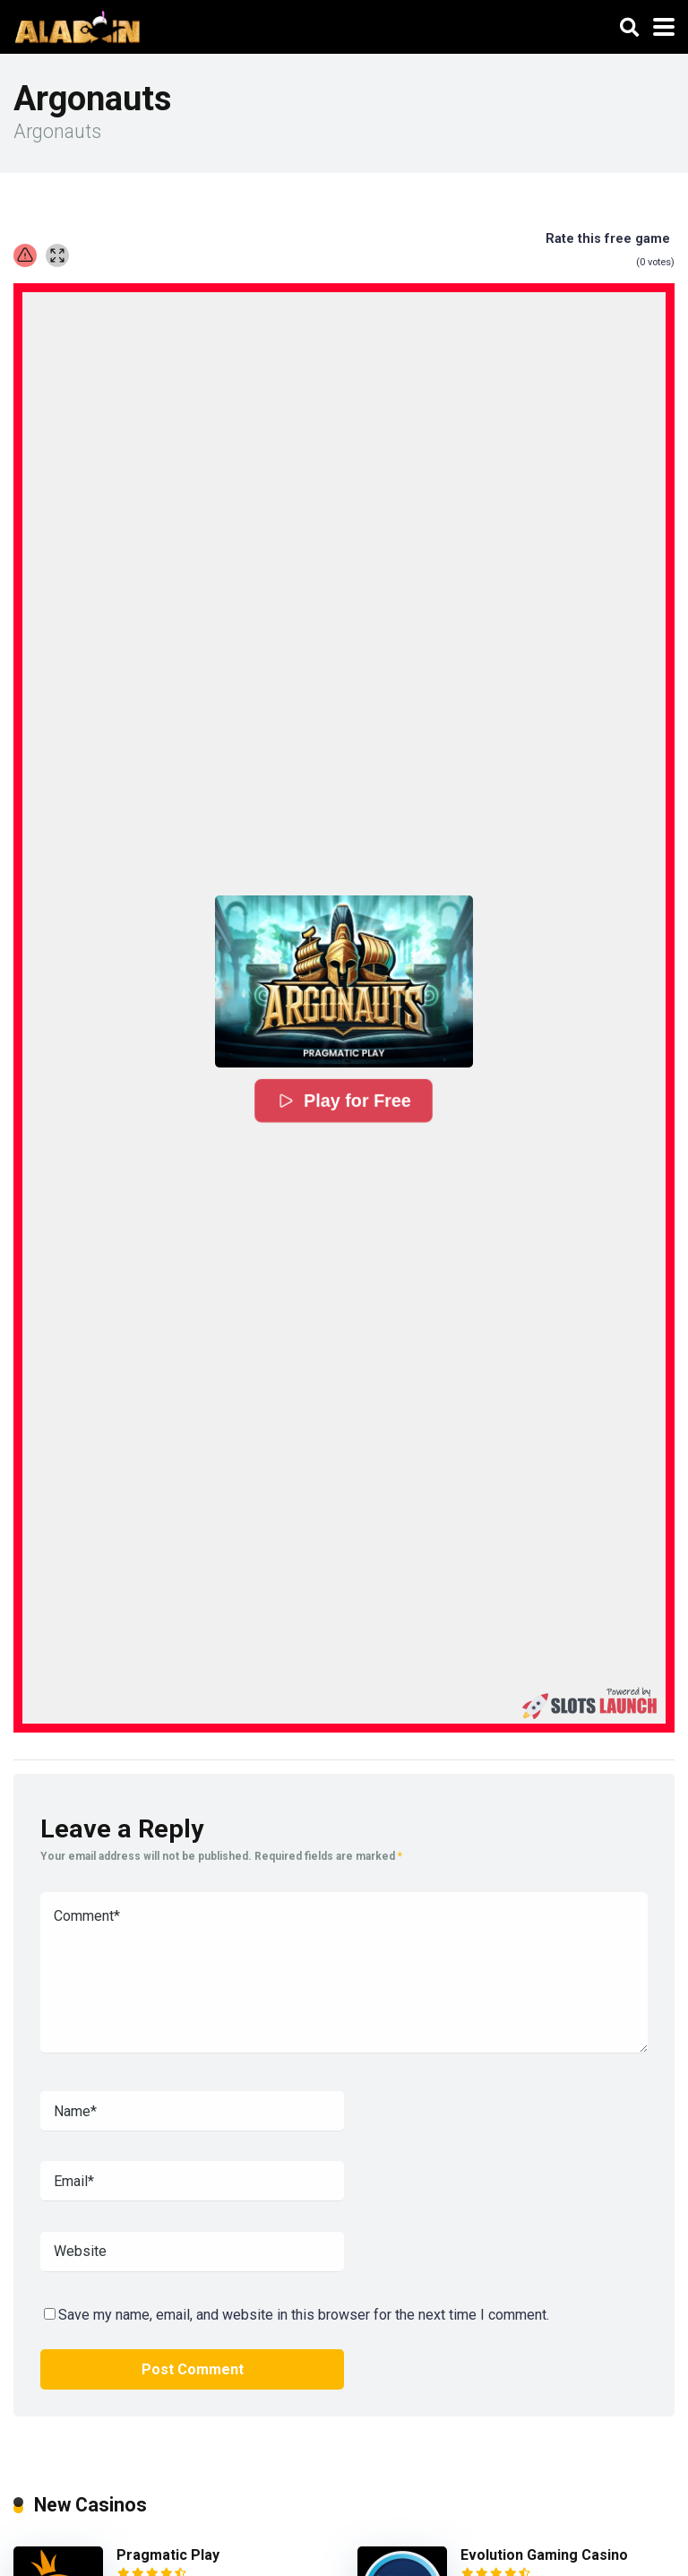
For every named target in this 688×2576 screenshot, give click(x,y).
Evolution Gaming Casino (544, 2554)
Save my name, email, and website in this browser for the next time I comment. (303, 2314)
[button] (343, 981)
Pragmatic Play (167, 2554)
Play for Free (344, 1101)
